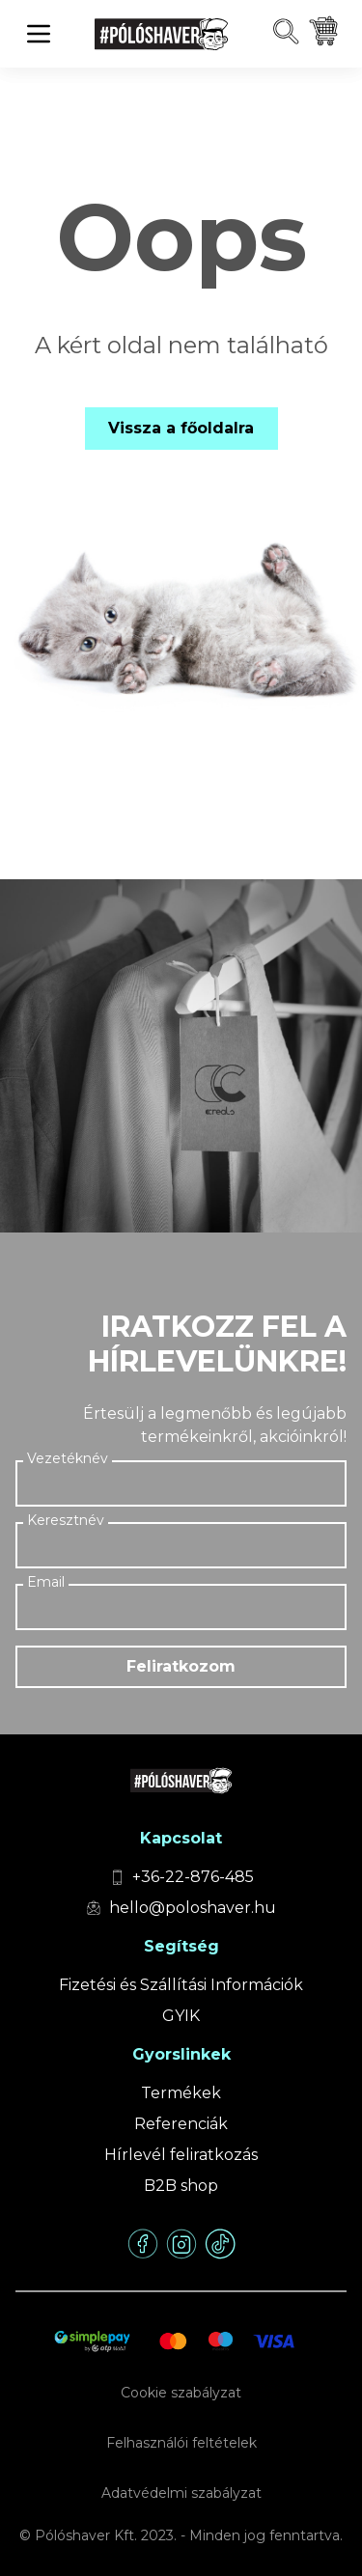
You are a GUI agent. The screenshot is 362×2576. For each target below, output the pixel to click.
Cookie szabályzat (181, 2392)
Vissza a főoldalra (181, 428)
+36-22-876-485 (193, 1877)
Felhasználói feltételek (181, 2442)
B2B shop (181, 2185)
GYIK (181, 2016)
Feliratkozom (181, 1666)
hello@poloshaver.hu (192, 1907)
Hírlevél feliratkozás (181, 2155)
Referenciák (181, 2124)
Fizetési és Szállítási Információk (181, 1985)
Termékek (181, 2093)
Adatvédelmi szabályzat (181, 2493)
